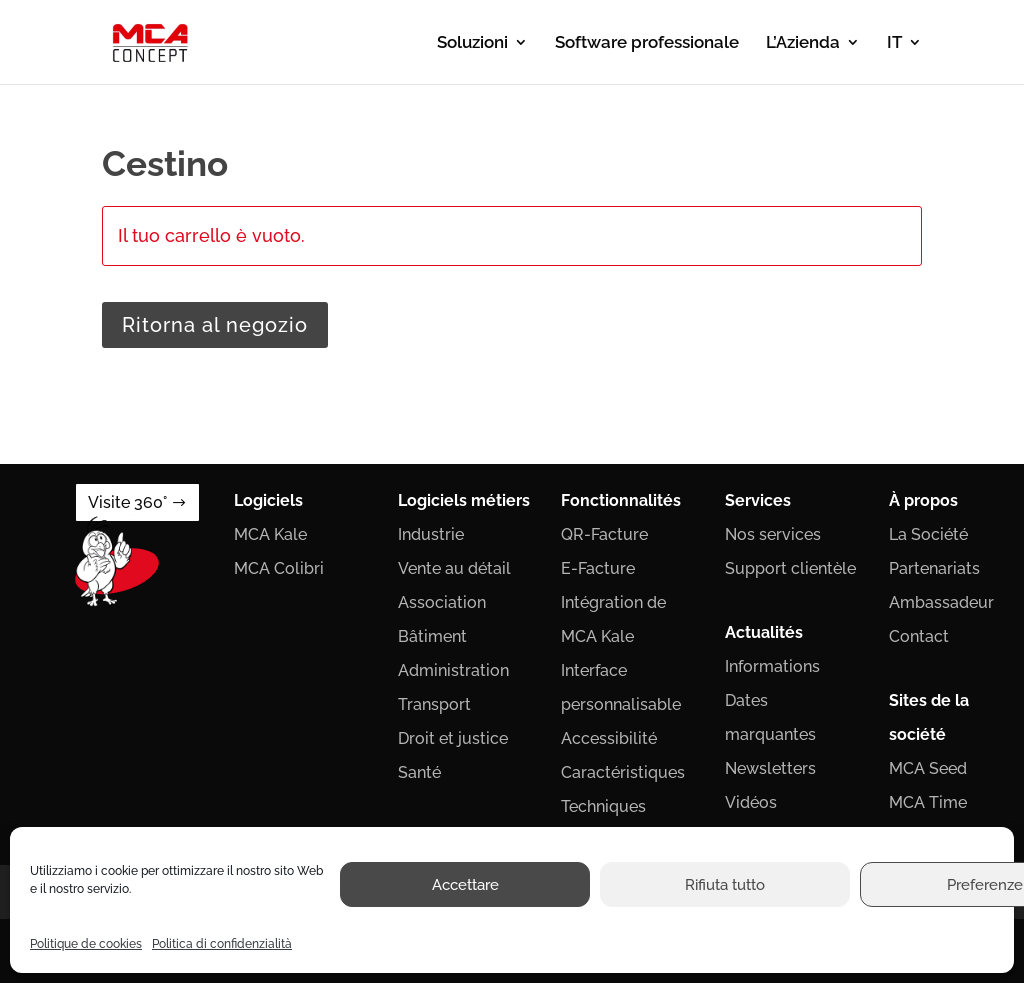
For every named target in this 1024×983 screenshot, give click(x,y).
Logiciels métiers (464, 500)
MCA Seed (928, 768)
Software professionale (647, 43)
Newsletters (770, 768)
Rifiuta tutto (725, 885)
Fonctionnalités (621, 500)
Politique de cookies (86, 944)
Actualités (764, 632)
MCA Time (928, 802)
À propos (923, 500)
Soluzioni (472, 43)
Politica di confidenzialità (222, 944)
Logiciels (268, 500)
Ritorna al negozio (215, 325)
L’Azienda (803, 43)
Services (758, 500)
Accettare (465, 885)
